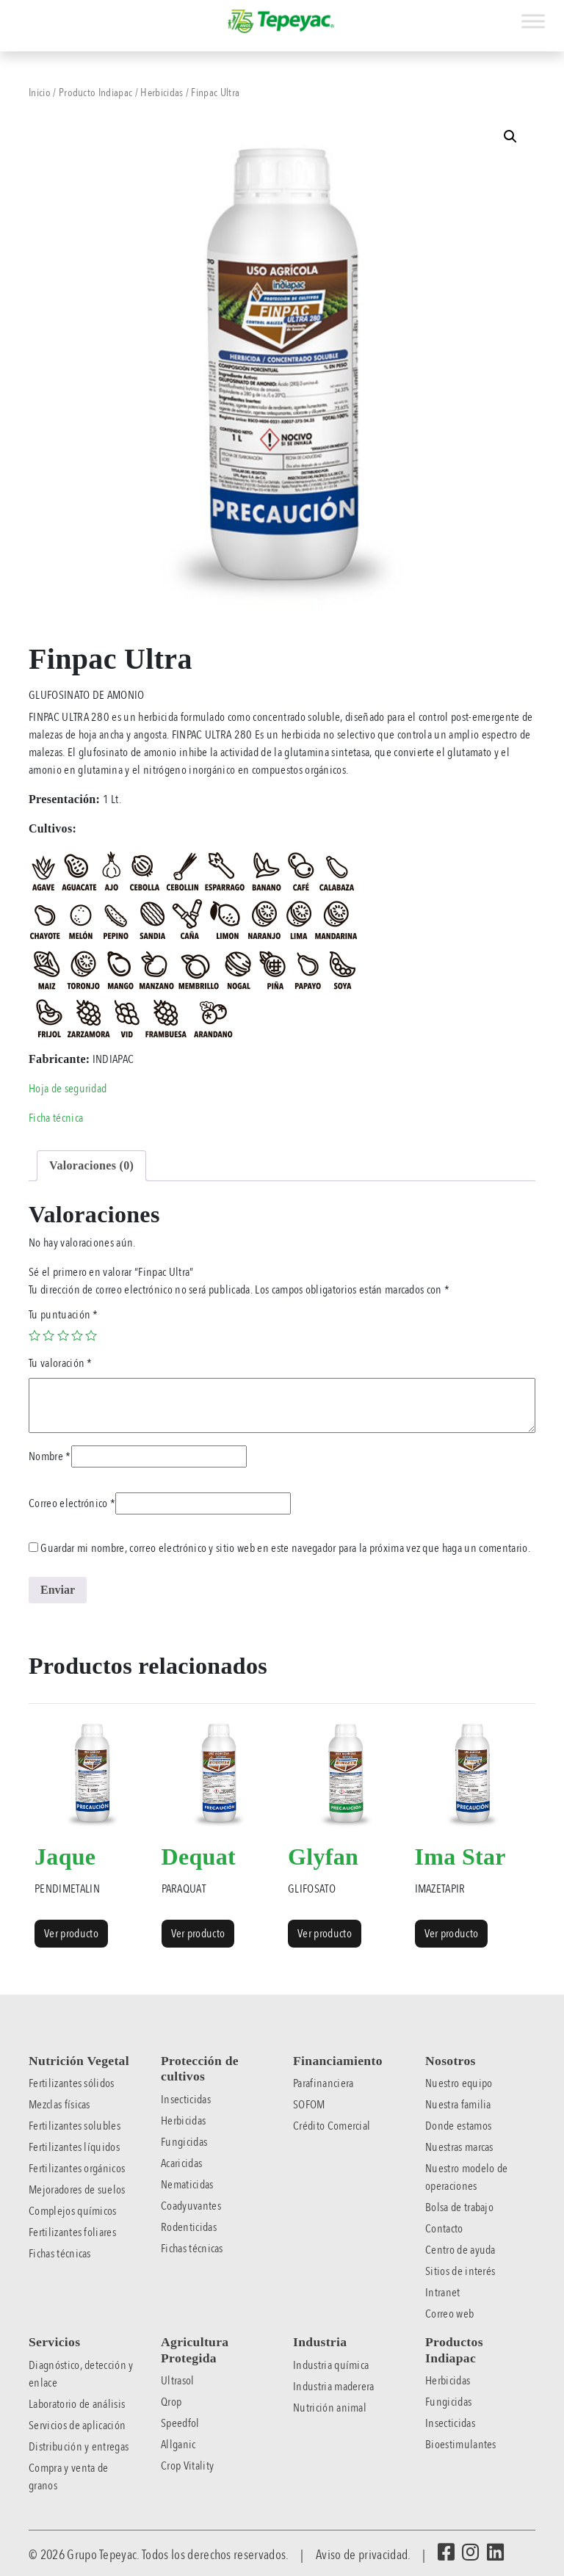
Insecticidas (186, 2099)
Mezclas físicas (59, 2105)
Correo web (449, 2314)
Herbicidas (161, 92)
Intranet (442, 2293)
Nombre (50, 1456)
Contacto (444, 2229)
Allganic (178, 2445)
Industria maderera (334, 2387)
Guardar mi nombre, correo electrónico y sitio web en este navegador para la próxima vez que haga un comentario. (285, 1548)
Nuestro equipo (458, 2083)
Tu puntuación (63, 1315)
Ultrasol (178, 2381)
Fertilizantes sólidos (72, 2083)
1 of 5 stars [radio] (34, 1335)
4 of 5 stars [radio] (77, 1335)
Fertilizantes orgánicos (77, 2168)
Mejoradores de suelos (77, 2190)
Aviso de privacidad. (363, 2555)
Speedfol (180, 2423)
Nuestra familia (458, 2105)
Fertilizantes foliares (72, 2232)
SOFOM (309, 2105)
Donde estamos (458, 2126)
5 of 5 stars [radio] (91, 1335)
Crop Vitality (187, 2466)
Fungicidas (184, 2142)
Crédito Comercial (331, 2126)
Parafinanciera (323, 2083)
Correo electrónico (72, 1503)
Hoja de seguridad (67, 1089)
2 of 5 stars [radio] (48, 1335)
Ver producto (71, 1934)
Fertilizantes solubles (74, 2126)
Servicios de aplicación (77, 2425)
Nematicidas (187, 2185)
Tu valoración (61, 1363)
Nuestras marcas (459, 2147)
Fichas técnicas (60, 2254)
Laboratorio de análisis (77, 2404)
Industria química (331, 2365)
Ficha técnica (56, 1118)
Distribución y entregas (79, 2447)
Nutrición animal (329, 2408)
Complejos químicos (73, 2211)
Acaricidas (181, 2163)
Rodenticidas (189, 2227)
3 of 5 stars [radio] (63, 1335)
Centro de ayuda (460, 2250)
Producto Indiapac (95, 92)
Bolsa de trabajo (459, 2207)
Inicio (40, 92)
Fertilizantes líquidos (74, 2147)
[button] (510, 136)
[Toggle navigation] (10, 13)
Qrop (171, 2402)
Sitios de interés (460, 2271)
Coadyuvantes (191, 2206)
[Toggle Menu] (533, 21)
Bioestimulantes (460, 2445)
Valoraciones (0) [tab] (91, 1165)
